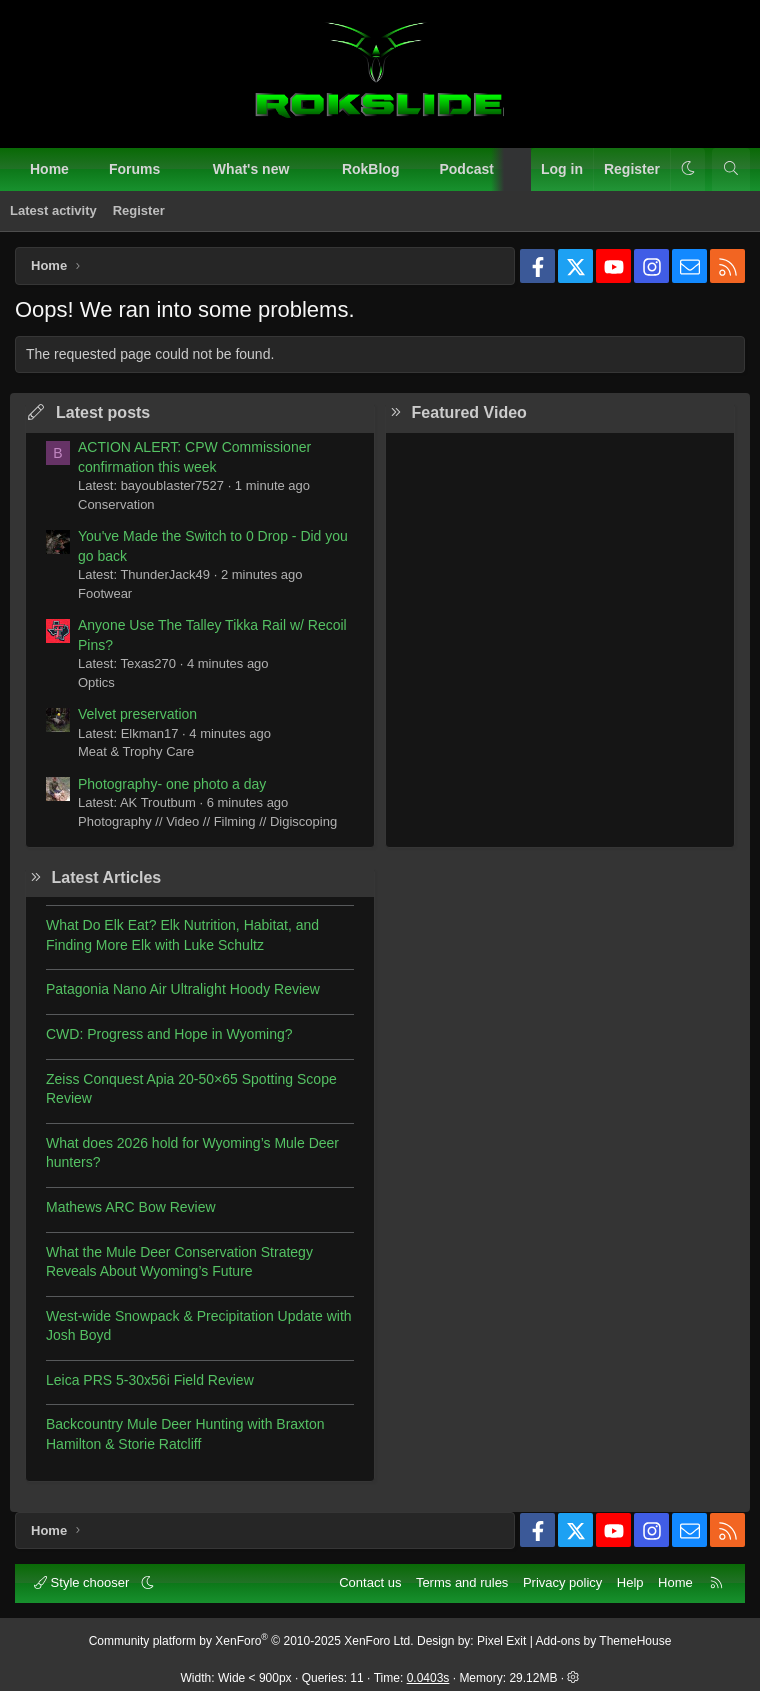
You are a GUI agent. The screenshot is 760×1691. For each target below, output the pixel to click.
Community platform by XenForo (251, 1641)
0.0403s (428, 1678)
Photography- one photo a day (172, 784)
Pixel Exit (501, 1641)
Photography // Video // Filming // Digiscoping (207, 821)
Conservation (116, 504)
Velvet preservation (137, 714)
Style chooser (83, 1582)
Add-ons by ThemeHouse (604, 1641)
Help (630, 1582)
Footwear (105, 593)
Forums (134, 169)
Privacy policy (562, 1582)
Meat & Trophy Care (136, 751)
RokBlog (371, 169)
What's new (251, 169)
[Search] (731, 170)
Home (49, 169)
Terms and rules (462, 1582)
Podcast (466, 169)
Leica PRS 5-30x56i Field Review (150, 1380)
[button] (178, 170)
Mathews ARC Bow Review (131, 1207)
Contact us (370, 1582)
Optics (96, 682)
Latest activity (53, 210)
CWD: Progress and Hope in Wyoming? (169, 1034)
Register (139, 210)
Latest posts (103, 412)
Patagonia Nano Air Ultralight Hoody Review (183, 989)
